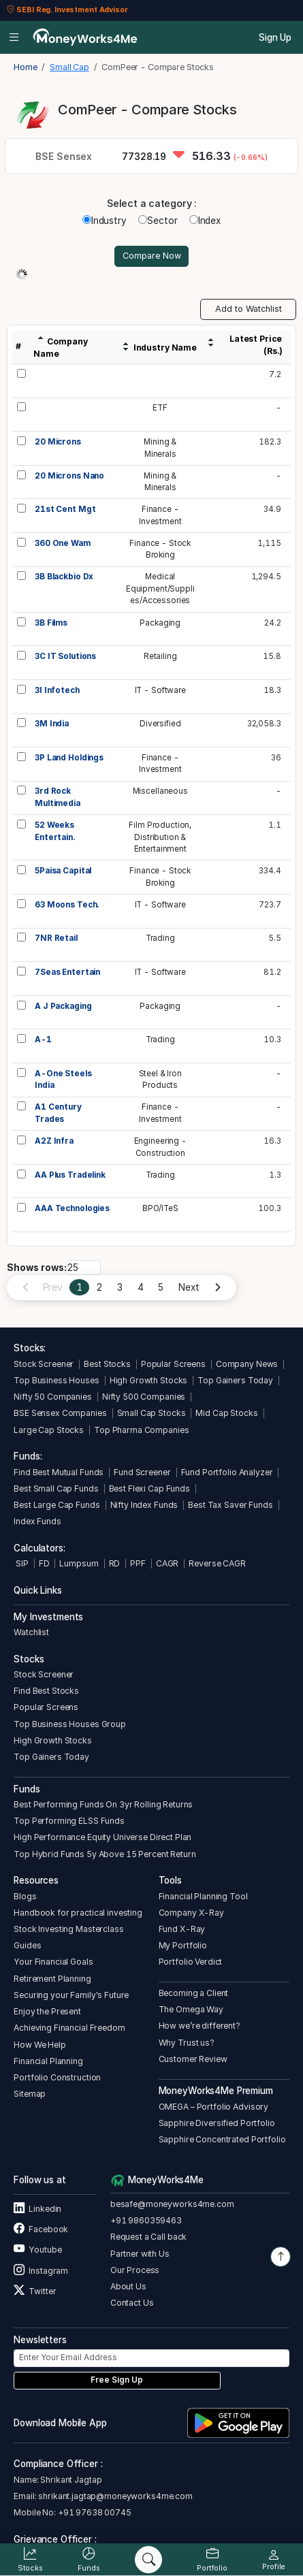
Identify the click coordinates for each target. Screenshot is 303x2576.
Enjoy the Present (47, 2011)
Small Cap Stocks (151, 1413)
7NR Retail (56, 938)
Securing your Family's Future (71, 1995)
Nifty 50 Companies (53, 1396)
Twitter (35, 2291)
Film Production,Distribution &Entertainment (160, 837)
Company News (247, 1364)
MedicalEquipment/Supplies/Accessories (160, 588)
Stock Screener (44, 1364)
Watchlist (31, 1632)
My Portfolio (183, 1945)
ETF (160, 408)
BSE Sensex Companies (60, 1413)
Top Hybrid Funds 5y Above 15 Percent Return (104, 1854)
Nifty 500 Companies (143, 1396)
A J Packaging (63, 1006)
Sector (157, 220)
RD (115, 1563)
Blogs (25, 1896)
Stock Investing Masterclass (68, 1929)
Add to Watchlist (248, 309)
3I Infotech (57, 690)
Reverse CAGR (217, 1563)
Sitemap (30, 2094)
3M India (52, 723)
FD (44, 1563)
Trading (160, 938)
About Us (128, 2286)
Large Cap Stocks (49, 1430)
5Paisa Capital (63, 870)
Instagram (41, 2271)
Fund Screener (142, 1472)
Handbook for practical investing (78, 1912)
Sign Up (275, 37)
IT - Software (160, 690)
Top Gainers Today (235, 1380)
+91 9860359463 (146, 2220)
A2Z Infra (54, 1141)
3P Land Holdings (69, 757)
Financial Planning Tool (203, 1896)
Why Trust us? (186, 2043)
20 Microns (58, 442)
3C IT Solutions (65, 656)
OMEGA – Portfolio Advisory (214, 2107)
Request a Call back (148, 2237)
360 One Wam (63, 543)
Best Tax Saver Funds (230, 1505)
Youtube (37, 2249)
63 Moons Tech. (67, 904)
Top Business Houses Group (70, 1724)
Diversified (160, 723)
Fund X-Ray (182, 1929)
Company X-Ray (191, 1912)
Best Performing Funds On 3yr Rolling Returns (103, 1804)
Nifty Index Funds (144, 1505)
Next (188, 1287)
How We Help (40, 2045)
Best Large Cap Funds (56, 1505)
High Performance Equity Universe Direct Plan (102, 1837)
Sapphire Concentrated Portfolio (222, 2139)
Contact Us (132, 2303)
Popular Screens (173, 1364)
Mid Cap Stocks (226, 1413)
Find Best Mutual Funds (58, 1472)
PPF (138, 1563)
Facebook (41, 2229)
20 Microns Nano (69, 476)
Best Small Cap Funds (56, 1488)
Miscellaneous (160, 791)
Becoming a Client (194, 1993)
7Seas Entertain (67, 972)
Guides (27, 1945)
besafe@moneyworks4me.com (172, 2204)
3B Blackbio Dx (64, 576)
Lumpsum (78, 1563)
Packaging (160, 623)
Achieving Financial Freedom (69, 2028)
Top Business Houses (56, 1380)
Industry (104, 220)
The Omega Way (191, 2009)
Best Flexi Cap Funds (149, 1488)
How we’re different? (199, 2025)
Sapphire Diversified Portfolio (217, 2123)
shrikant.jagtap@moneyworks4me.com (115, 2496)
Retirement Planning (52, 1979)
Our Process (135, 2270)
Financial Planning (48, 2061)
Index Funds (37, 1521)
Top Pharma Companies (141, 1430)
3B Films (51, 623)
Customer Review (193, 2059)
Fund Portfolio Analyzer (227, 1472)
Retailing (160, 656)
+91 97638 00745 (93, 2512)
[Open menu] (14, 37)
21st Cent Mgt (65, 509)
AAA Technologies (72, 1208)
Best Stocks (107, 1364)
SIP (21, 1563)
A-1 (43, 1039)
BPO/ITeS (160, 1208)
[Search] (148, 2559)
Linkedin (37, 2209)
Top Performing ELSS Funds (69, 1821)
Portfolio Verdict (191, 1962)
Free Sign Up (117, 2380)
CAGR (167, 1563)
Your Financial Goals (53, 1962)
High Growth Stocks (149, 1380)
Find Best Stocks (46, 1691)
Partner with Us (140, 2254)
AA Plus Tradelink (70, 1175)
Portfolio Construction (57, 2077)
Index (205, 220)
